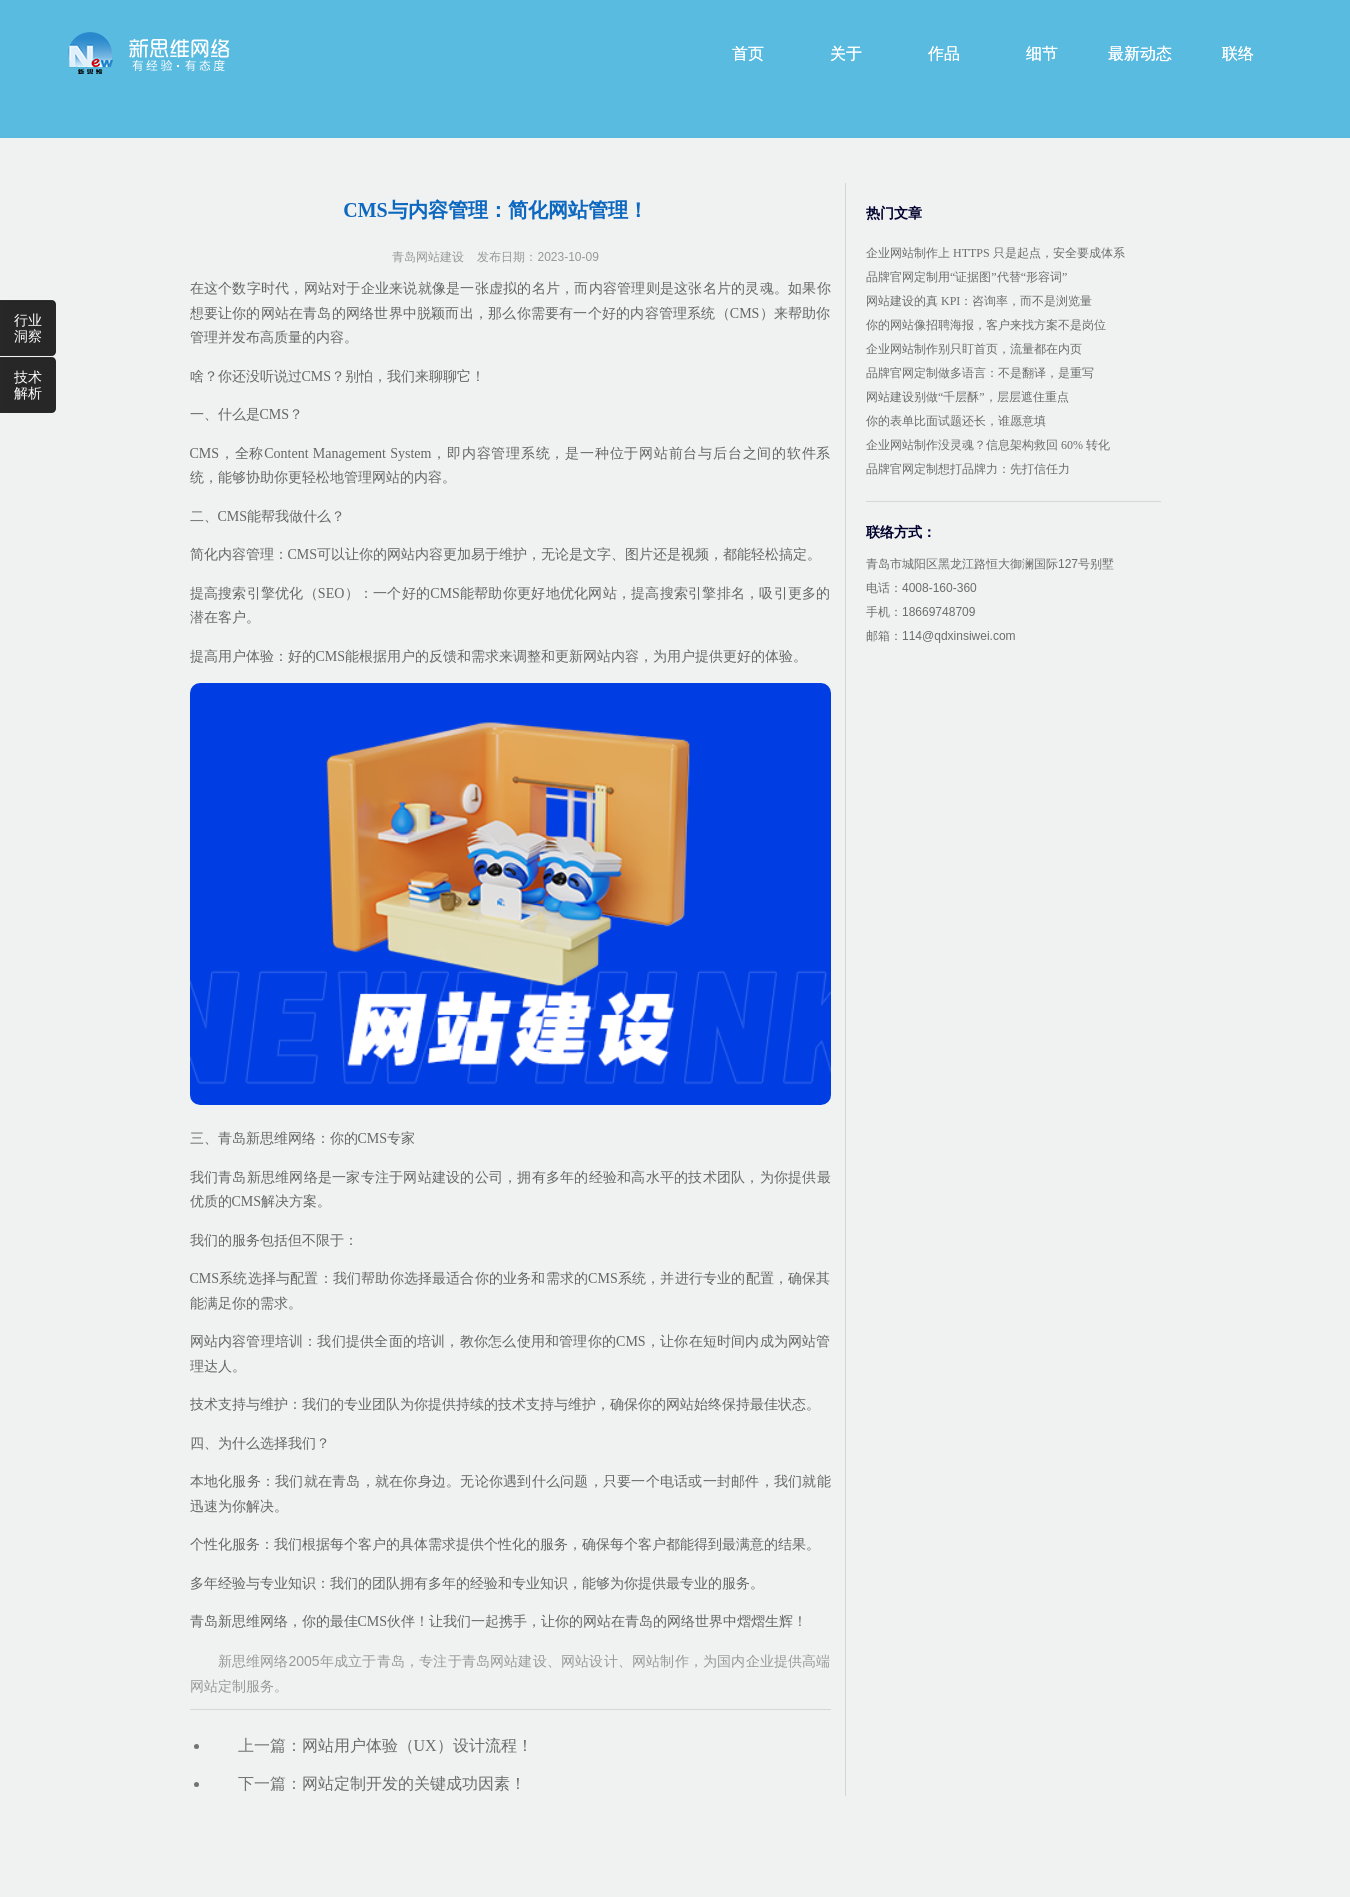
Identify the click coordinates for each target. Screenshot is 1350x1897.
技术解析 (28, 385)
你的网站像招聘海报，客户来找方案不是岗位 (986, 325)
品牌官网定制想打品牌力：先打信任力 (968, 469)
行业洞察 (28, 328)
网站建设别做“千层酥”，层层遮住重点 (967, 397)
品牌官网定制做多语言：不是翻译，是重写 (980, 373)
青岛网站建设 (428, 257)
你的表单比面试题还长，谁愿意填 (956, 421)
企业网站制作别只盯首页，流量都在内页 (974, 349)
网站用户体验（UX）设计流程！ (417, 1745)
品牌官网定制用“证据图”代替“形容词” (966, 277)
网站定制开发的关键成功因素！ (414, 1783)
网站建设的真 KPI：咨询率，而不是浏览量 (979, 301)
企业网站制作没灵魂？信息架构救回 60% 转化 (988, 445)
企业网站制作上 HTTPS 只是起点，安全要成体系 (995, 253)
